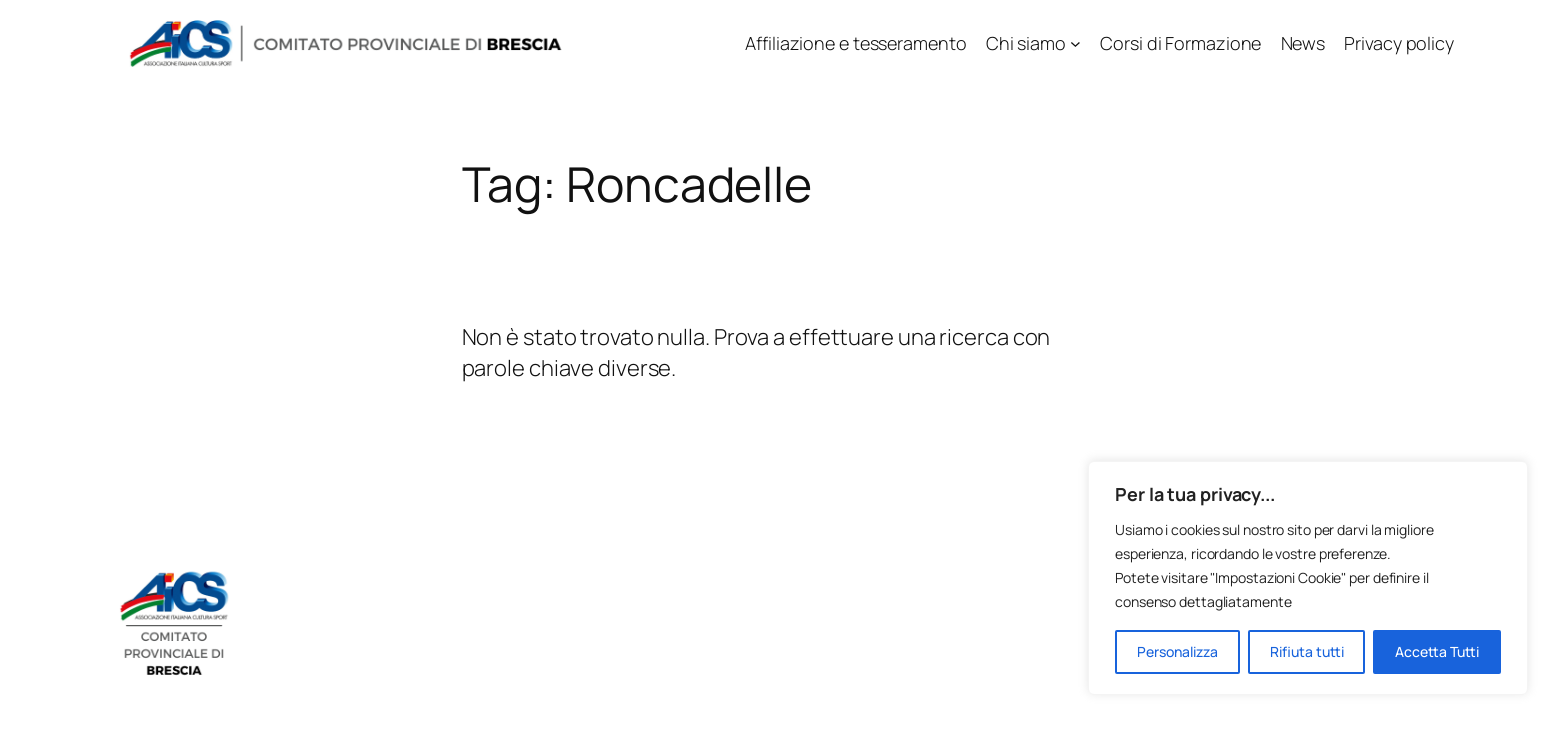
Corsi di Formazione (1180, 43)
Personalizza (1177, 651)
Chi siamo (1026, 43)
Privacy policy (1399, 43)
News (1303, 43)
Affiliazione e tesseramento (855, 43)
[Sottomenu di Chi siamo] (1075, 43)
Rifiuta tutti (1307, 651)
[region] (1308, 578)
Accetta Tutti (1437, 651)
